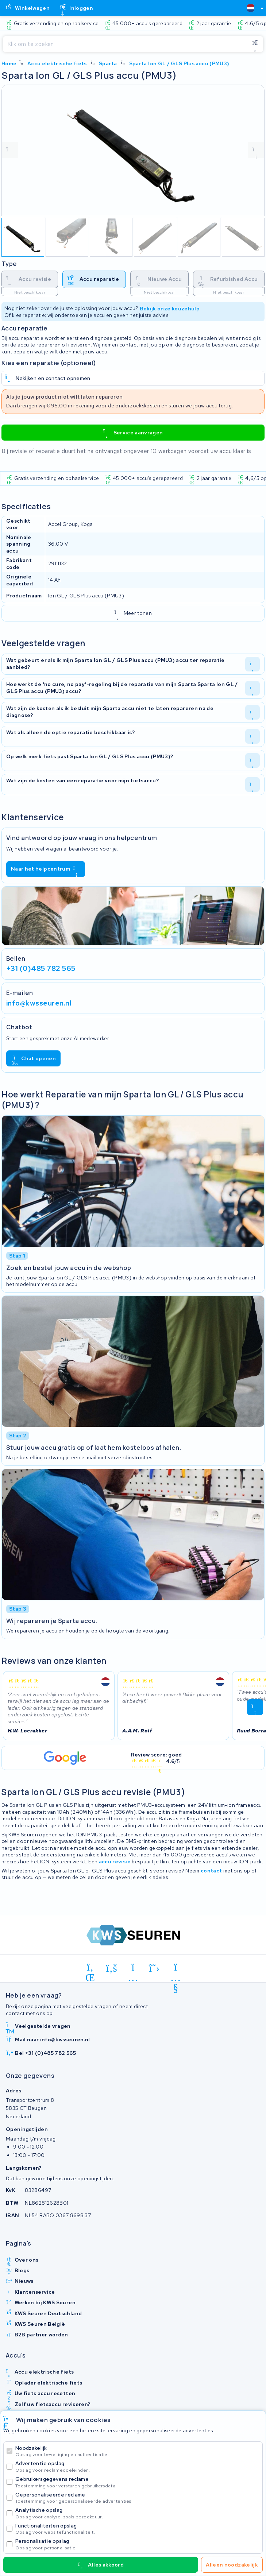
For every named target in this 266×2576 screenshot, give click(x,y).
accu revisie (115, 1861)
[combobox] (252, 8)
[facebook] (112, 1968)
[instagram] (133, 1968)
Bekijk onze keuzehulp (170, 308)
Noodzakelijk (137, 2451)
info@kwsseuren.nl (39, 1003)
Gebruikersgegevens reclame (137, 2482)
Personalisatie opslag (137, 2544)
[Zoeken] (125, 44)
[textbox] (250, 8)
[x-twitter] (154, 1968)
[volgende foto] (256, 150)
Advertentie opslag (137, 2466)
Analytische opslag (137, 2513)
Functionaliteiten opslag (137, 2528)
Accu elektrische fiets (57, 63)
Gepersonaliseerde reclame (137, 2497)
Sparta (108, 63)
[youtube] (175, 1968)
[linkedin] (90, 1968)
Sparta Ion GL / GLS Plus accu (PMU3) (179, 63)
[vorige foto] (10, 150)
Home (8, 63)
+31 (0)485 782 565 (41, 968)
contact (211, 1870)
